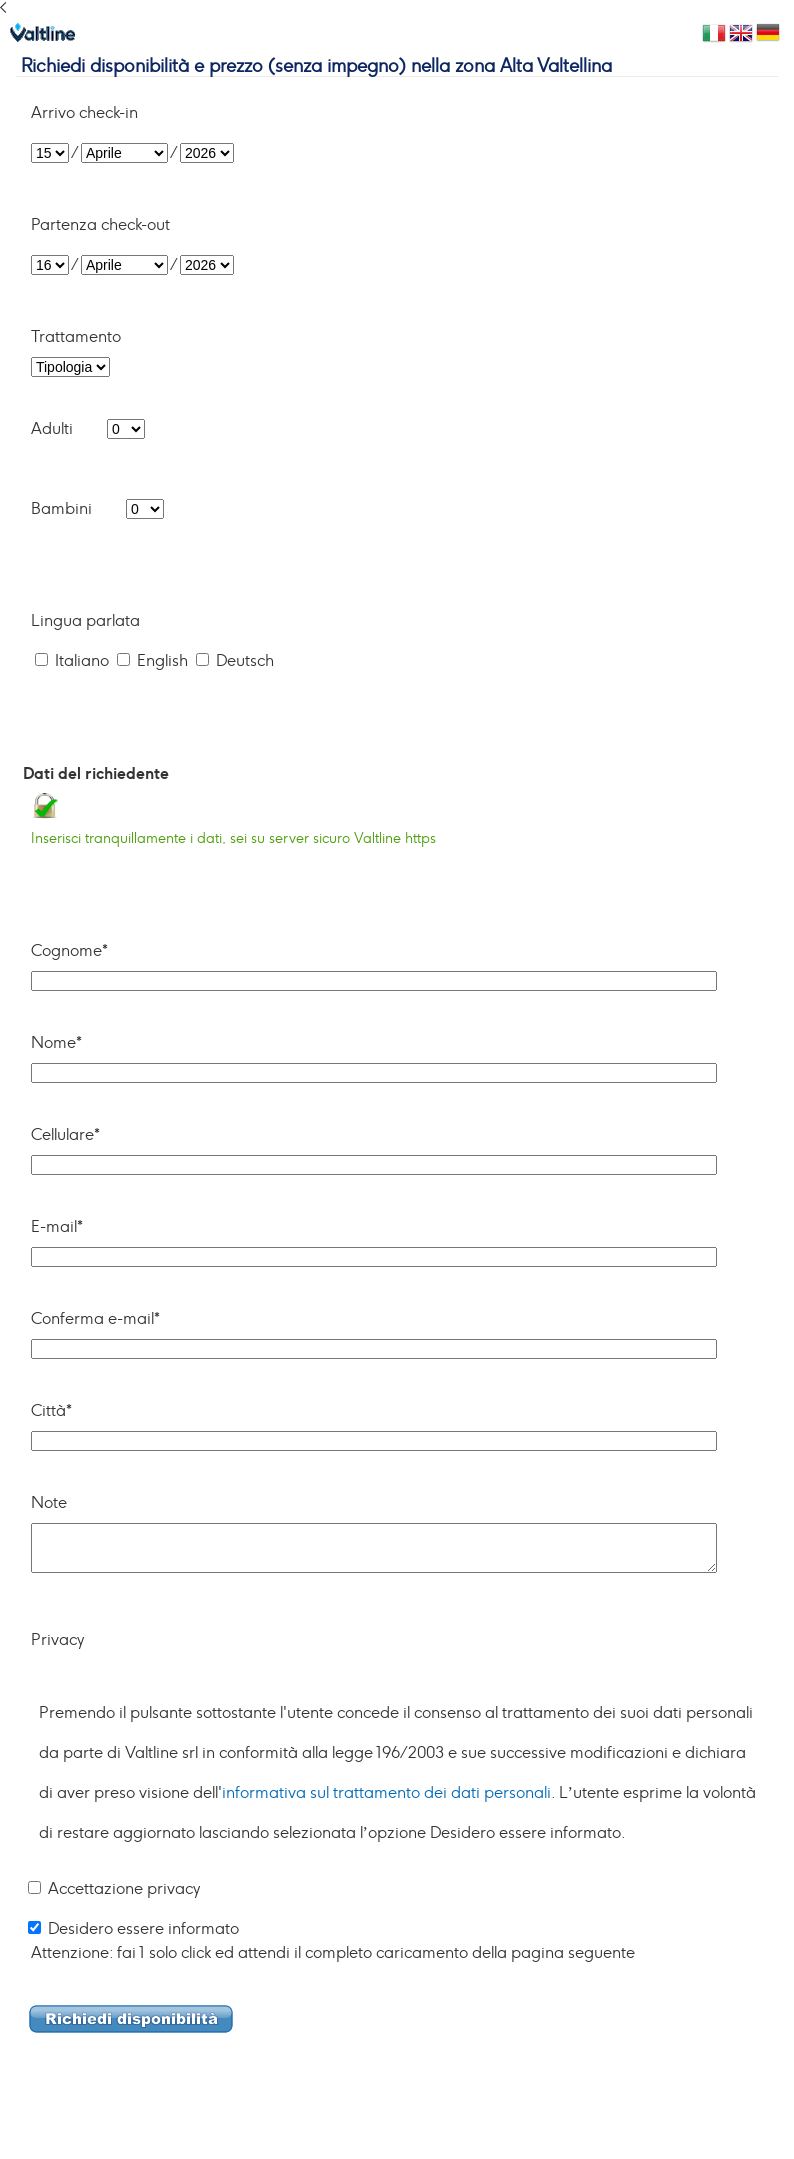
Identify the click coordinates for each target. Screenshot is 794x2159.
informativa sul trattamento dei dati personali (386, 1793)
